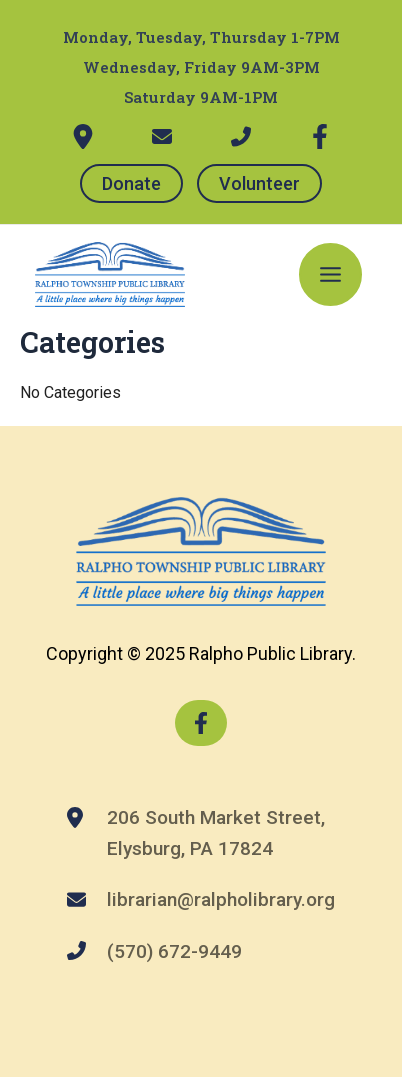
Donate (131, 183)
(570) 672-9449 (174, 951)
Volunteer (259, 183)
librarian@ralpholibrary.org (221, 899)
